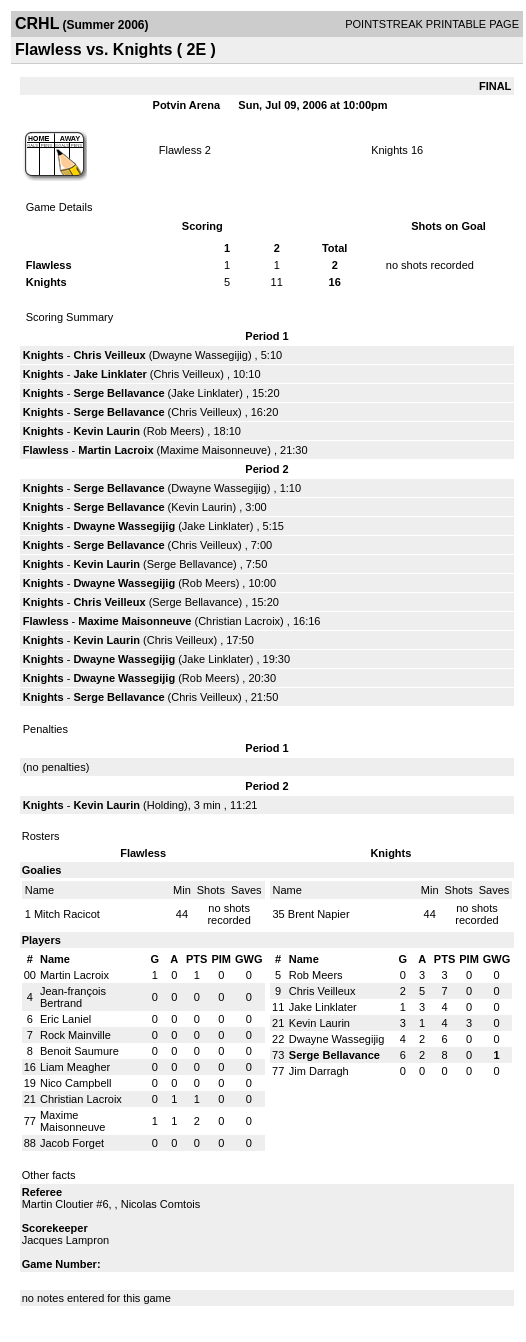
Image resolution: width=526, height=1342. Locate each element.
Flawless (180, 150)
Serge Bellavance (118, 393)
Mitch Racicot (67, 914)
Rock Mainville (75, 1035)
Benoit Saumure (79, 1051)
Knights (389, 150)
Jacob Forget (72, 1143)
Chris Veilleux (109, 355)
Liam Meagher (75, 1067)
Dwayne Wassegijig (200, 355)
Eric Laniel (65, 1019)
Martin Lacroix (115, 450)
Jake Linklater (109, 374)
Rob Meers (174, 431)
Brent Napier (319, 914)
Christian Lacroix (239, 621)
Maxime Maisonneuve (213, 450)
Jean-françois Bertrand (73, 997)
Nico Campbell (76, 1083)
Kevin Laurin (106, 431)
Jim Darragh (319, 1071)
